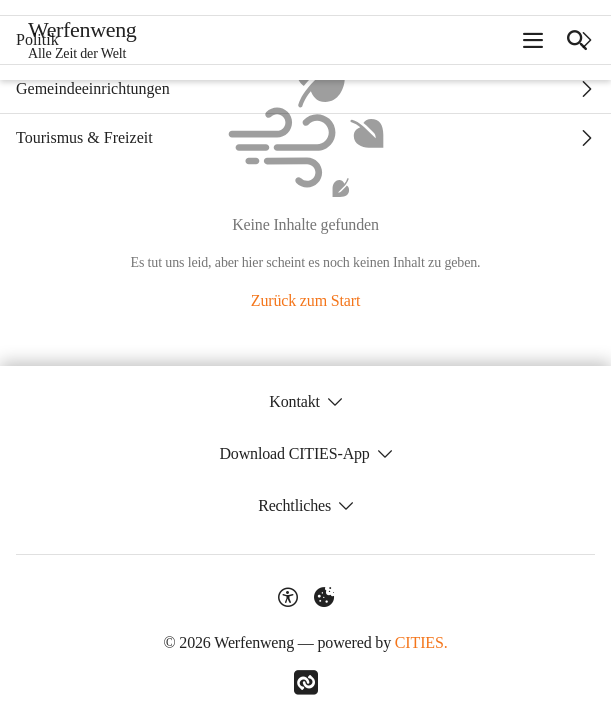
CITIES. (421, 642)
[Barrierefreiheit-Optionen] (288, 597)
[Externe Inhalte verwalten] (324, 597)
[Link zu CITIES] (306, 683)
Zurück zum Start (305, 300)
